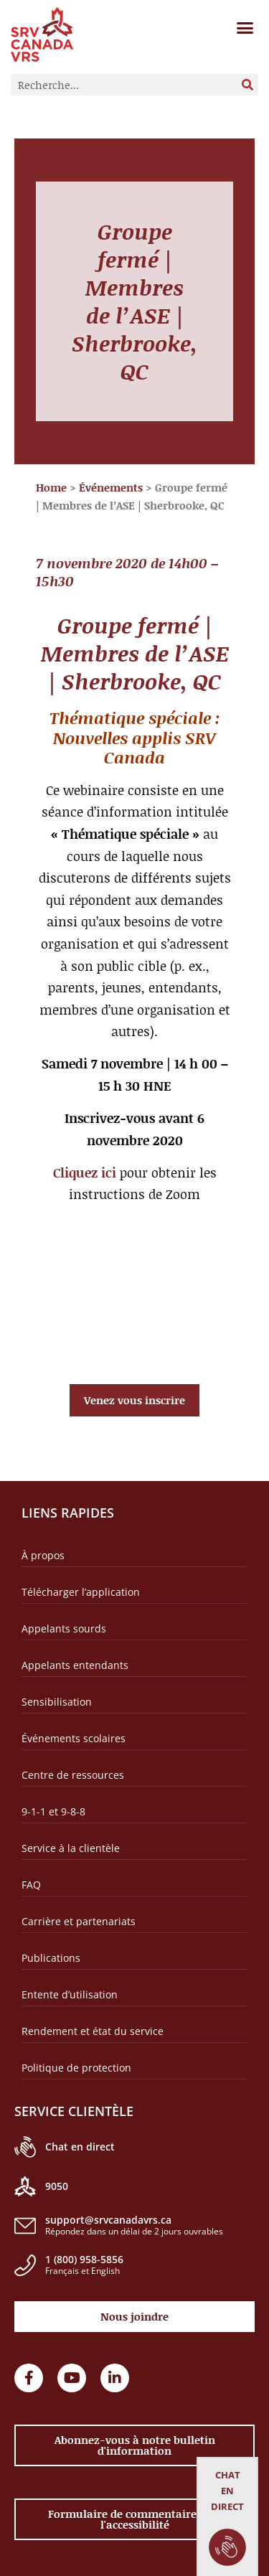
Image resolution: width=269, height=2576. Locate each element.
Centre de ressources (73, 1775)
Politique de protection (76, 2067)
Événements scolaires (74, 1738)
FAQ (31, 1884)
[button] (245, 28)
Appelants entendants (75, 1665)
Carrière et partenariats (79, 1921)
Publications (51, 1958)
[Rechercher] (247, 84)
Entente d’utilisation (70, 1994)
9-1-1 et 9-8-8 (53, 1811)
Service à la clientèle (71, 1848)
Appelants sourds (64, 1628)
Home (51, 487)
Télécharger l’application (81, 1592)
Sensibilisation (57, 1701)
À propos (43, 1555)
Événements (111, 487)
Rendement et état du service (93, 2031)
